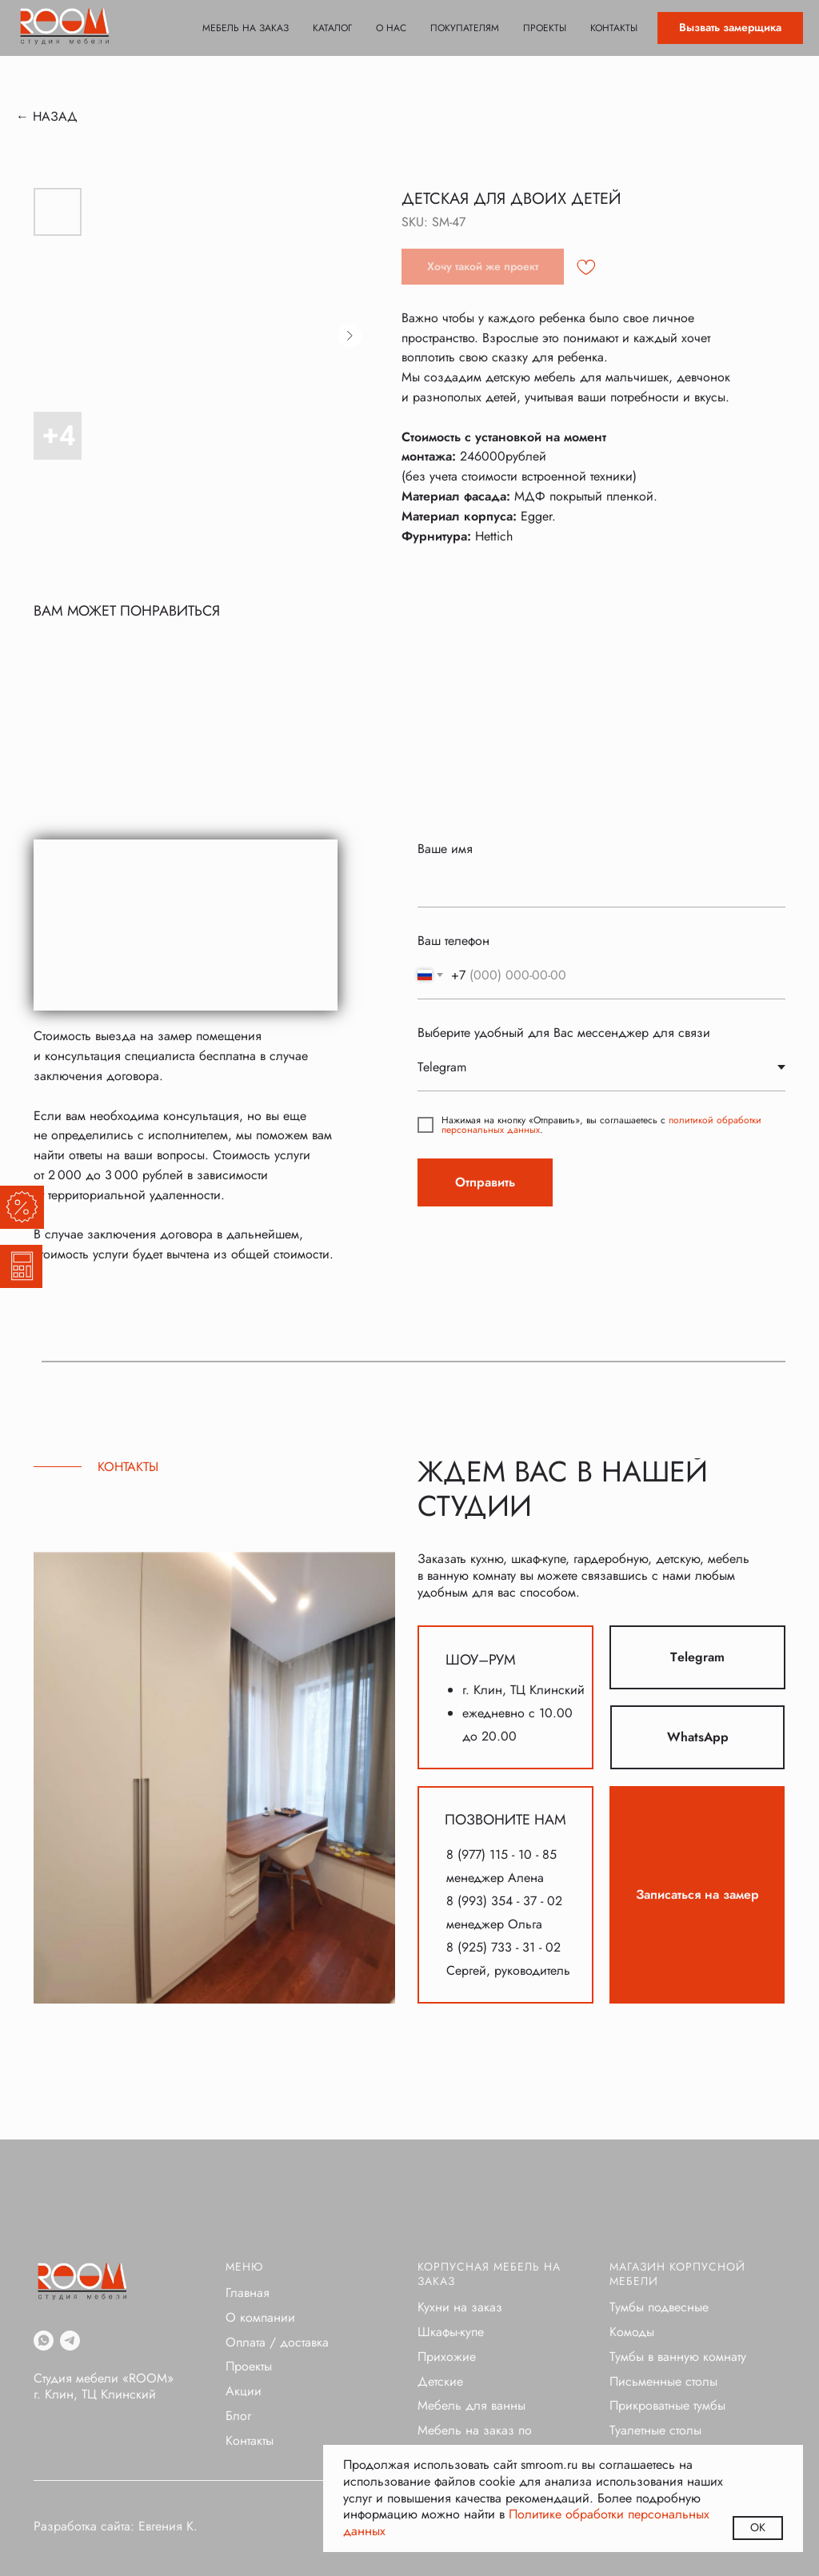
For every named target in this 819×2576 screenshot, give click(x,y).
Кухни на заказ (459, 2307)
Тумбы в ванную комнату (677, 2356)
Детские (440, 2381)
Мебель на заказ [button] (245, 28)
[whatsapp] (44, 2341)
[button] (730, 28)
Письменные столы (663, 2381)
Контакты (613, 28)
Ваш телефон (453, 940)
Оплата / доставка (277, 2342)
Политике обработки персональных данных (526, 2522)
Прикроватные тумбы (667, 2405)
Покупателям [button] (464, 28)
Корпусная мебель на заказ (489, 2274)
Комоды (631, 2332)
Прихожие (446, 2356)
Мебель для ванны (471, 2405)
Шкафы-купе (450, 2332)
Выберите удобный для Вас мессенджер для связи (563, 1032)
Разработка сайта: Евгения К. (116, 2526)
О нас (391, 28)
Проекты (544, 28)
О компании (260, 2317)
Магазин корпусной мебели (677, 2274)
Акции (244, 2391)
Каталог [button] (332, 28)
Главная (248, 2292)
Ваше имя (445, 848)
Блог (238, 2416)
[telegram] (70, 2341)
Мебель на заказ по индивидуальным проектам (494, 2438)
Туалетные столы (655, 2430)
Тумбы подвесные (659, 2307)
